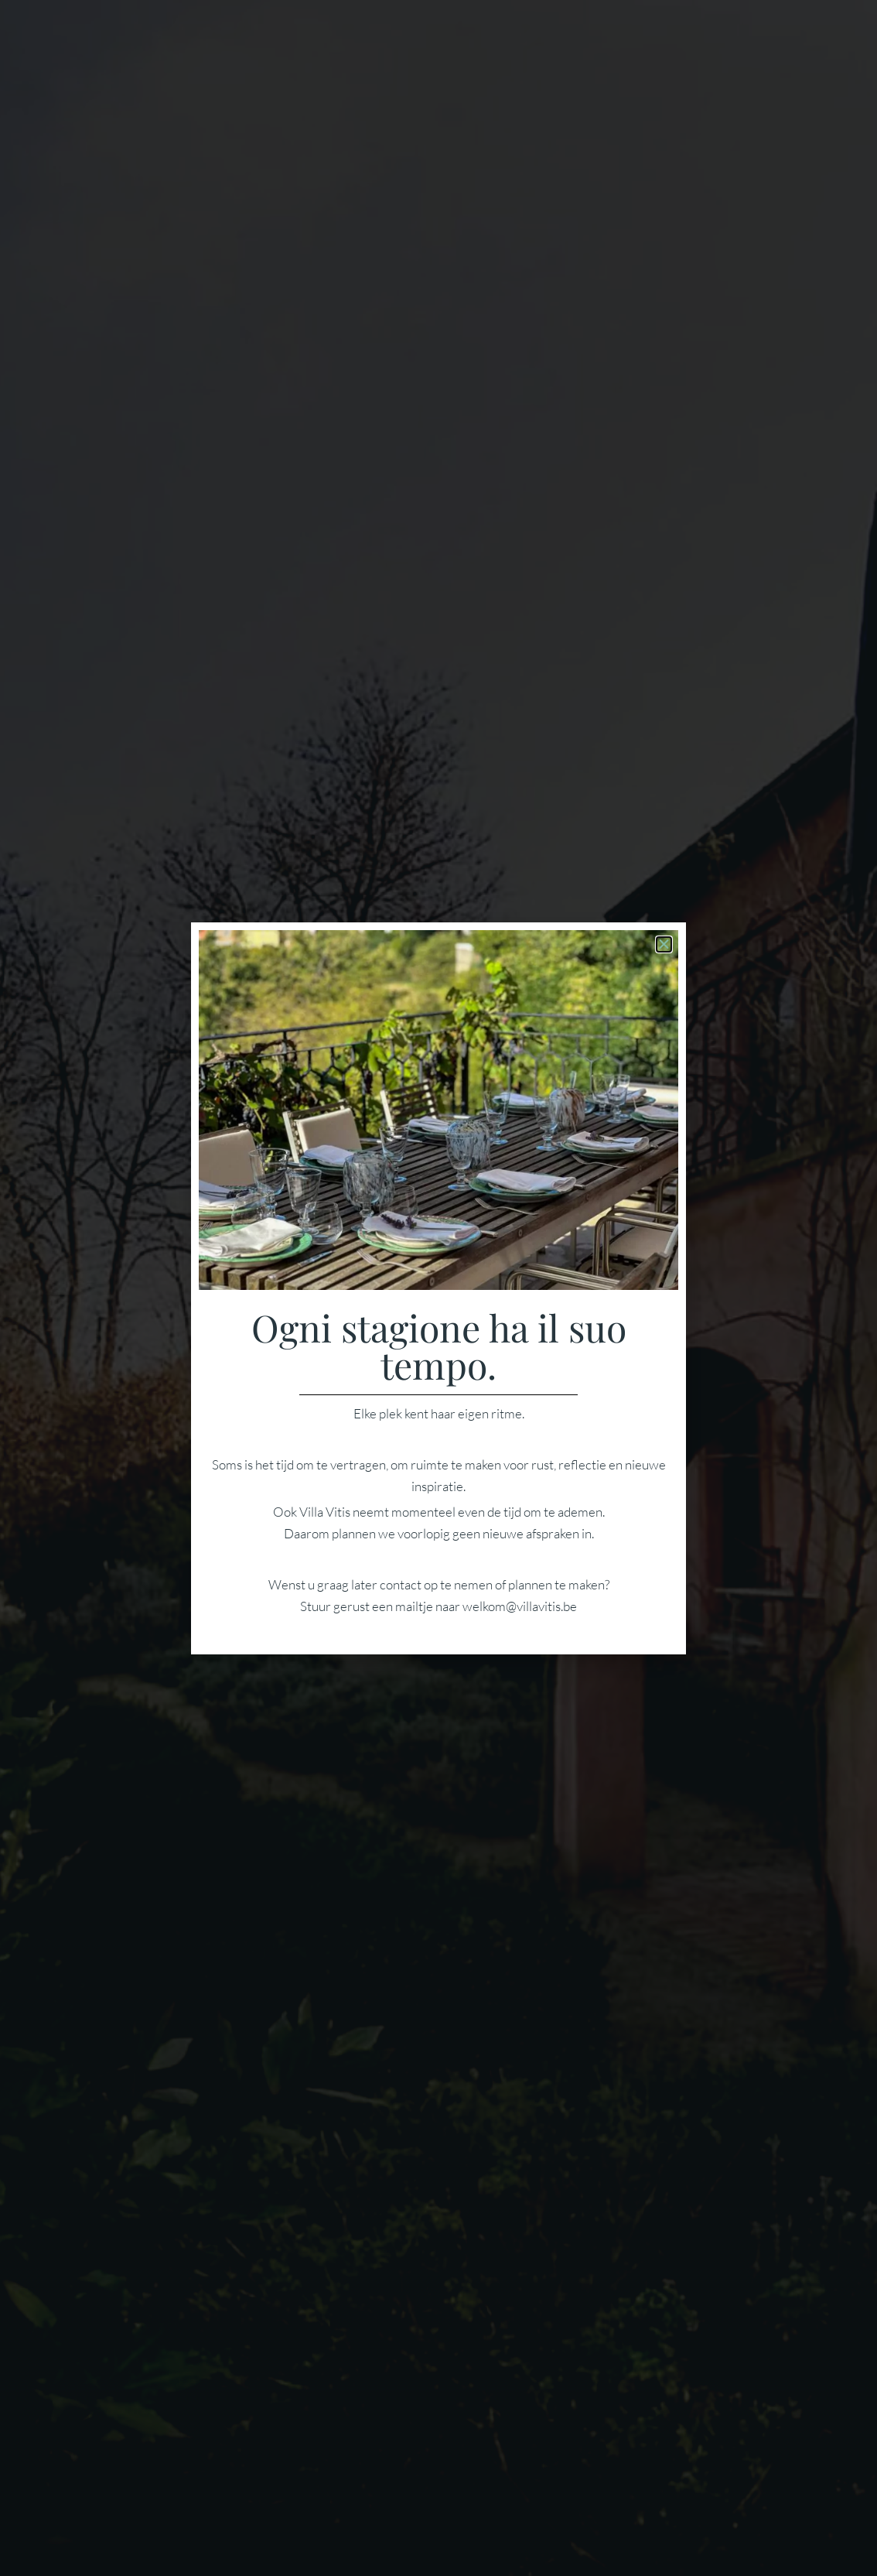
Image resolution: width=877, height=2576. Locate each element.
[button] (664, 944)
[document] (438, 1288)
